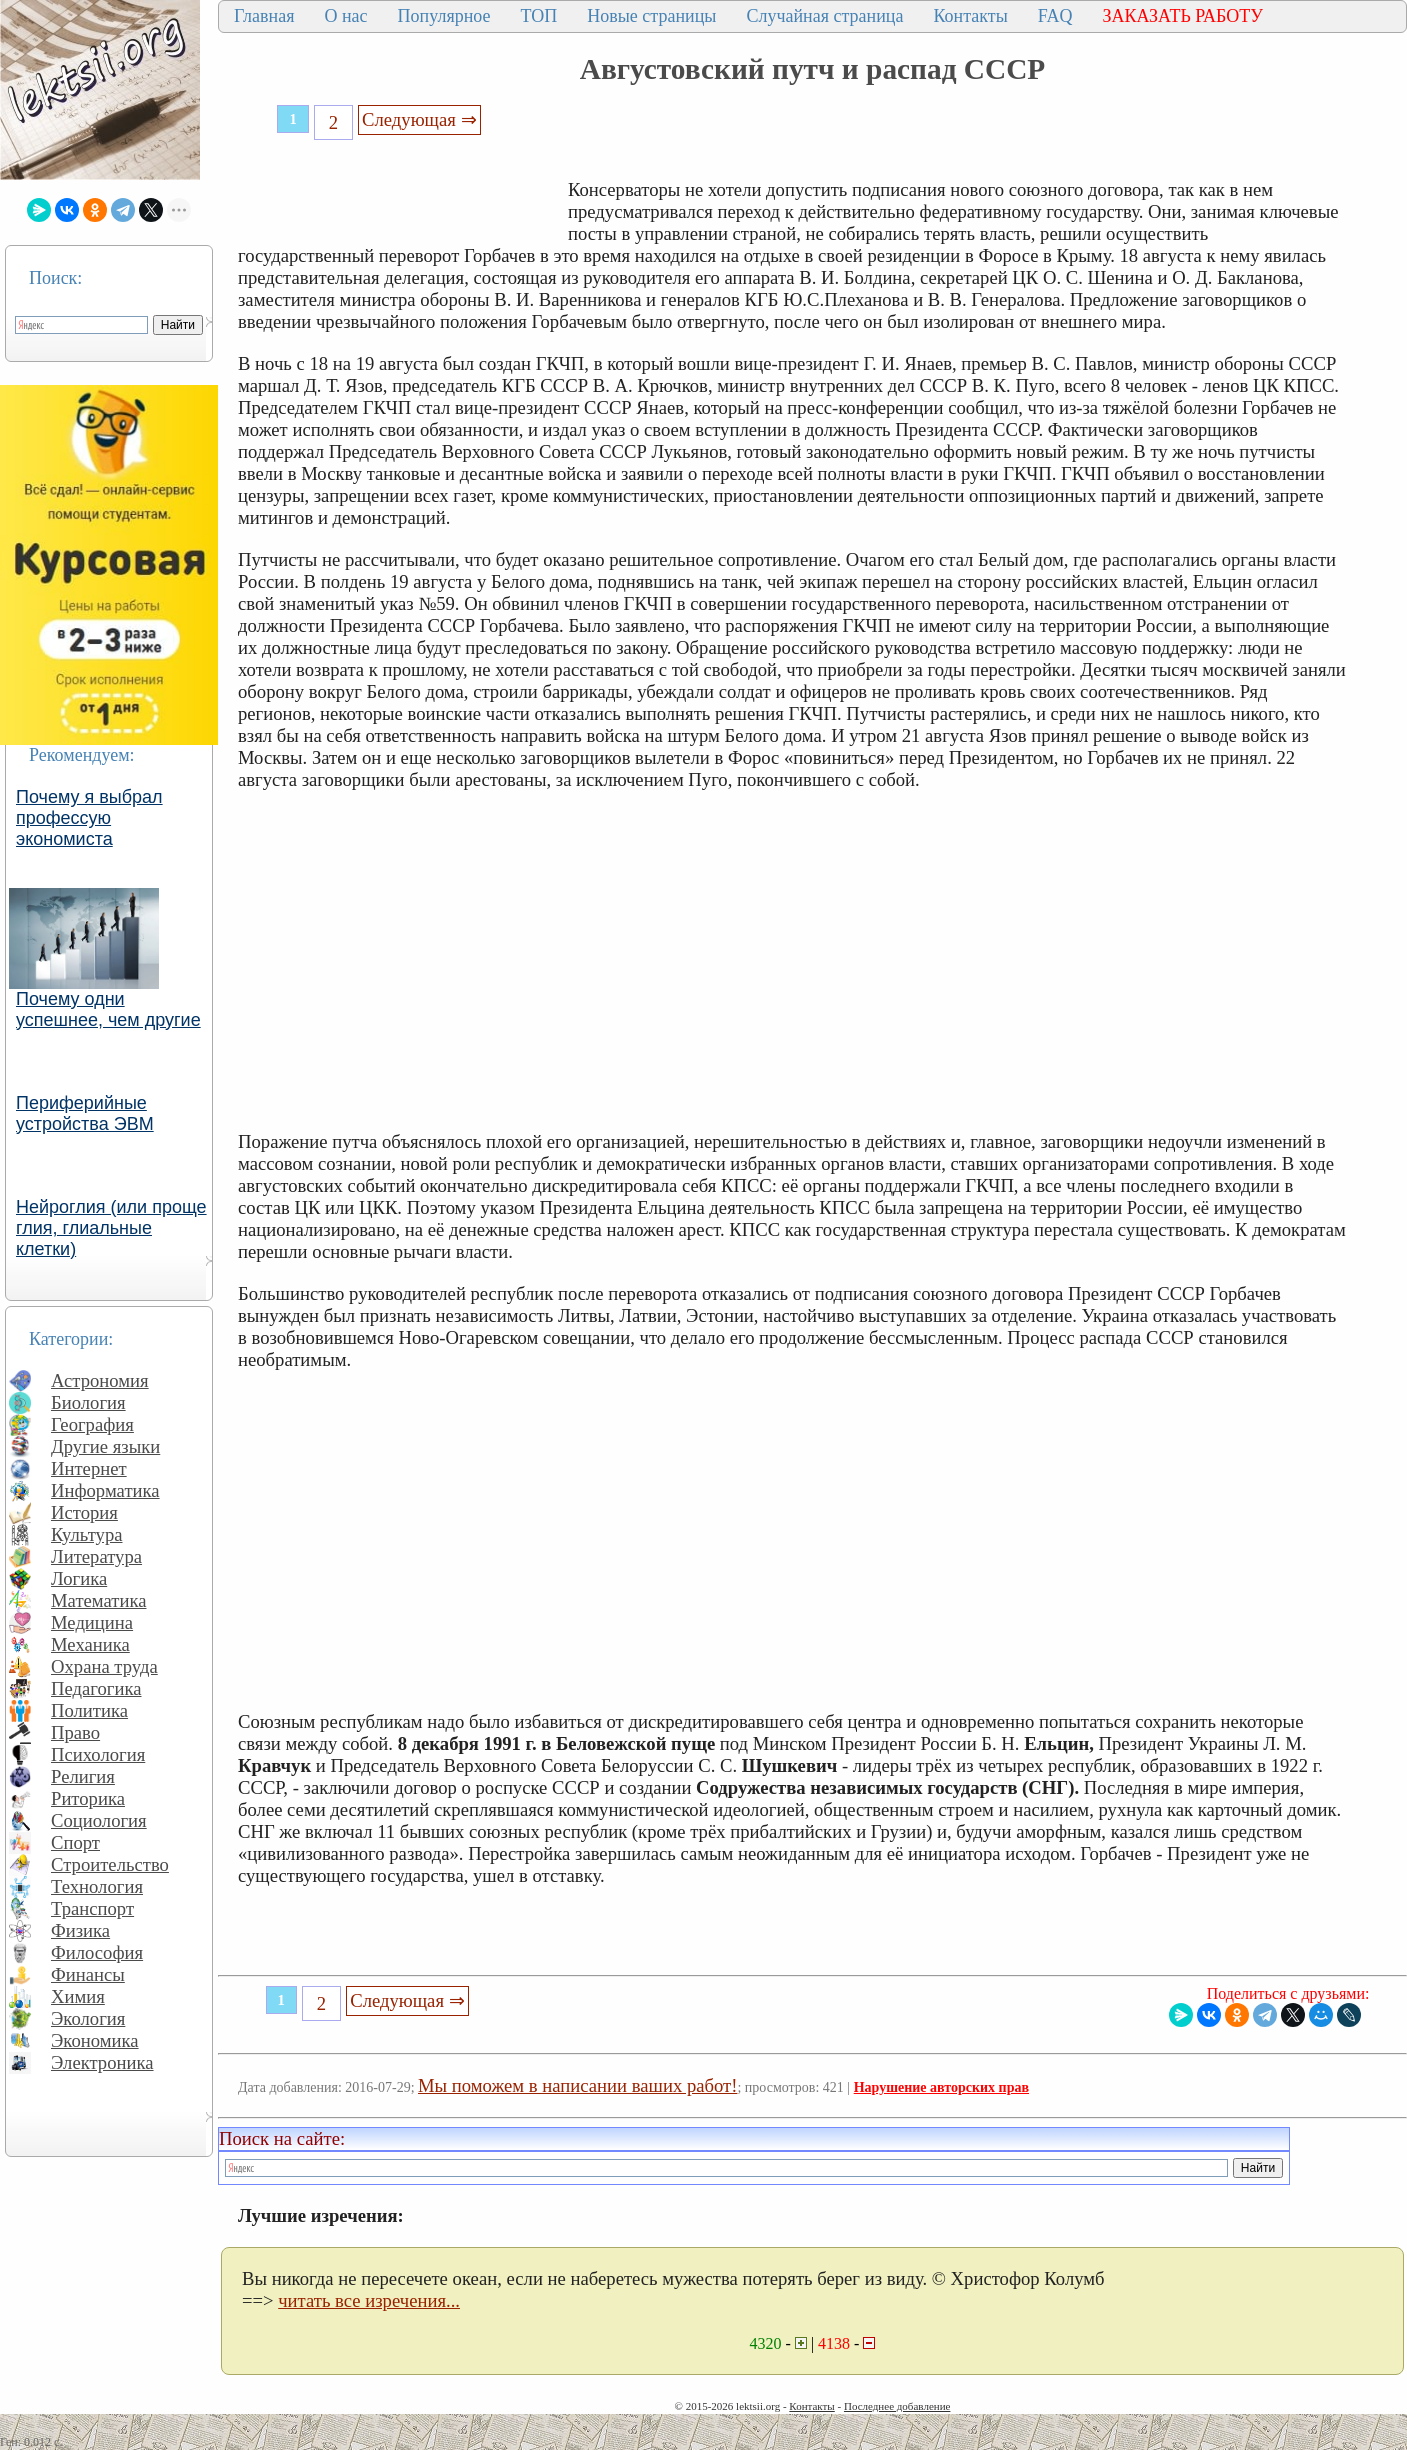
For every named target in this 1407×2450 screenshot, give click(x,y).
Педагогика (96, 1688)
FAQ (1055, 16)
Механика (90, 1644)
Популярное (444, 16)
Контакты (970, 16)
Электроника (102, 2062)
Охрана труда (104, 1666)
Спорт (75, 1842)
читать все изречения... (369, 2300)
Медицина (92, 1622)
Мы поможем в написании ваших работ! (577, 2085)
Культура (87, 1534)
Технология (97, 1886)
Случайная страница (824, 16)
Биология (88, 1402)
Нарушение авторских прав (941, 2087)
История (84, 1512)
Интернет (89, 1468)
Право (75, 1732)
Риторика (88, 1798)
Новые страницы (651, 16)
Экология (88, 2018)
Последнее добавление (897, 2406)
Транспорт (92, 1908)
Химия (78, 1996)
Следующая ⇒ (419, 119)
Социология (99, 1820)
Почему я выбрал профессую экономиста (89, 818)
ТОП (539, 16)
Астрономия (100, 1380)
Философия (97, 1952)
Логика (79, 1578)
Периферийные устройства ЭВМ (85, 1113)
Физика (80, 1930)
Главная (264, 16)
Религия (83, 1776)
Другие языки (105, 1446)
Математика (99, 1600)
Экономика (95, 2040)
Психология (98, 1754)
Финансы (88, 1974)
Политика (89, 1710)
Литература (96, 1556)
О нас (345, 16)
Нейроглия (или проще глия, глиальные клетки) (111, 1228)
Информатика (105, 1490)
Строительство (110, 1864)
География (92, 1424)
